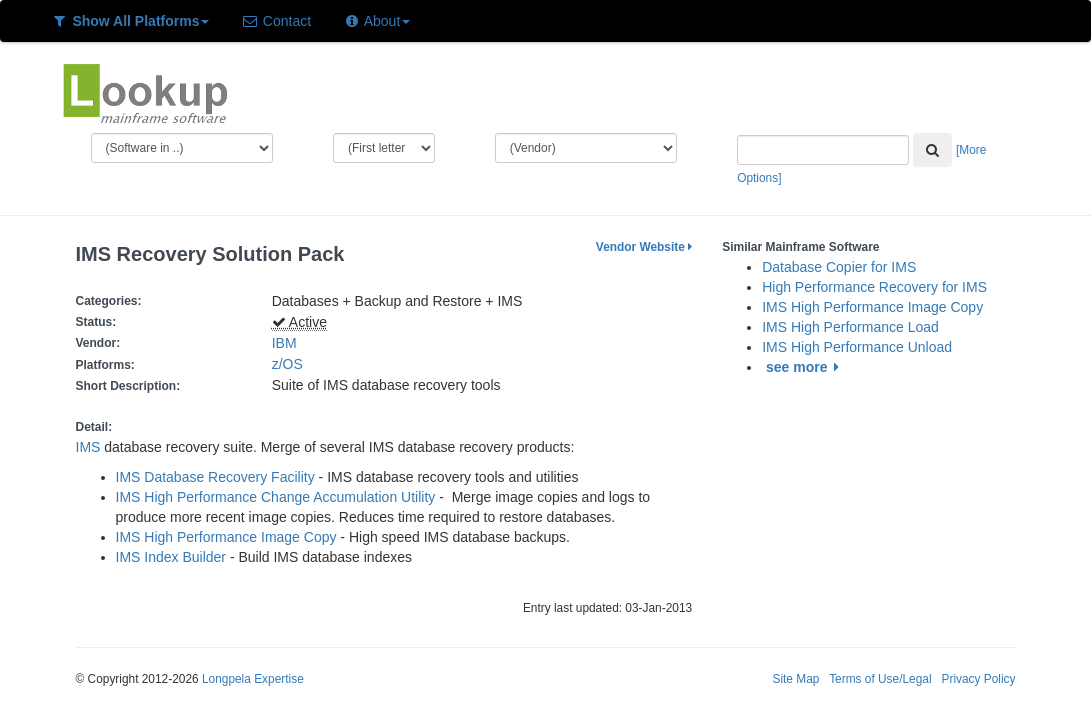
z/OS (291, 364)
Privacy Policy (978, 679)
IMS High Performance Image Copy (226, 537)
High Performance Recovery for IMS (874, 287)
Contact (276, 21)
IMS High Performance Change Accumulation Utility (276, 497)
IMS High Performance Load (850, 327)
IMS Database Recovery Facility (215, 477)
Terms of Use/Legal (880, 679)
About (376, 21)
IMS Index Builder (171, 557)
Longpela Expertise (253, 679)
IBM (284, 343)
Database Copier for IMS (839, 267)
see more (805, 367)
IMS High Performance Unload (857, 347)
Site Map (795, 679)
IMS (88, 447)
